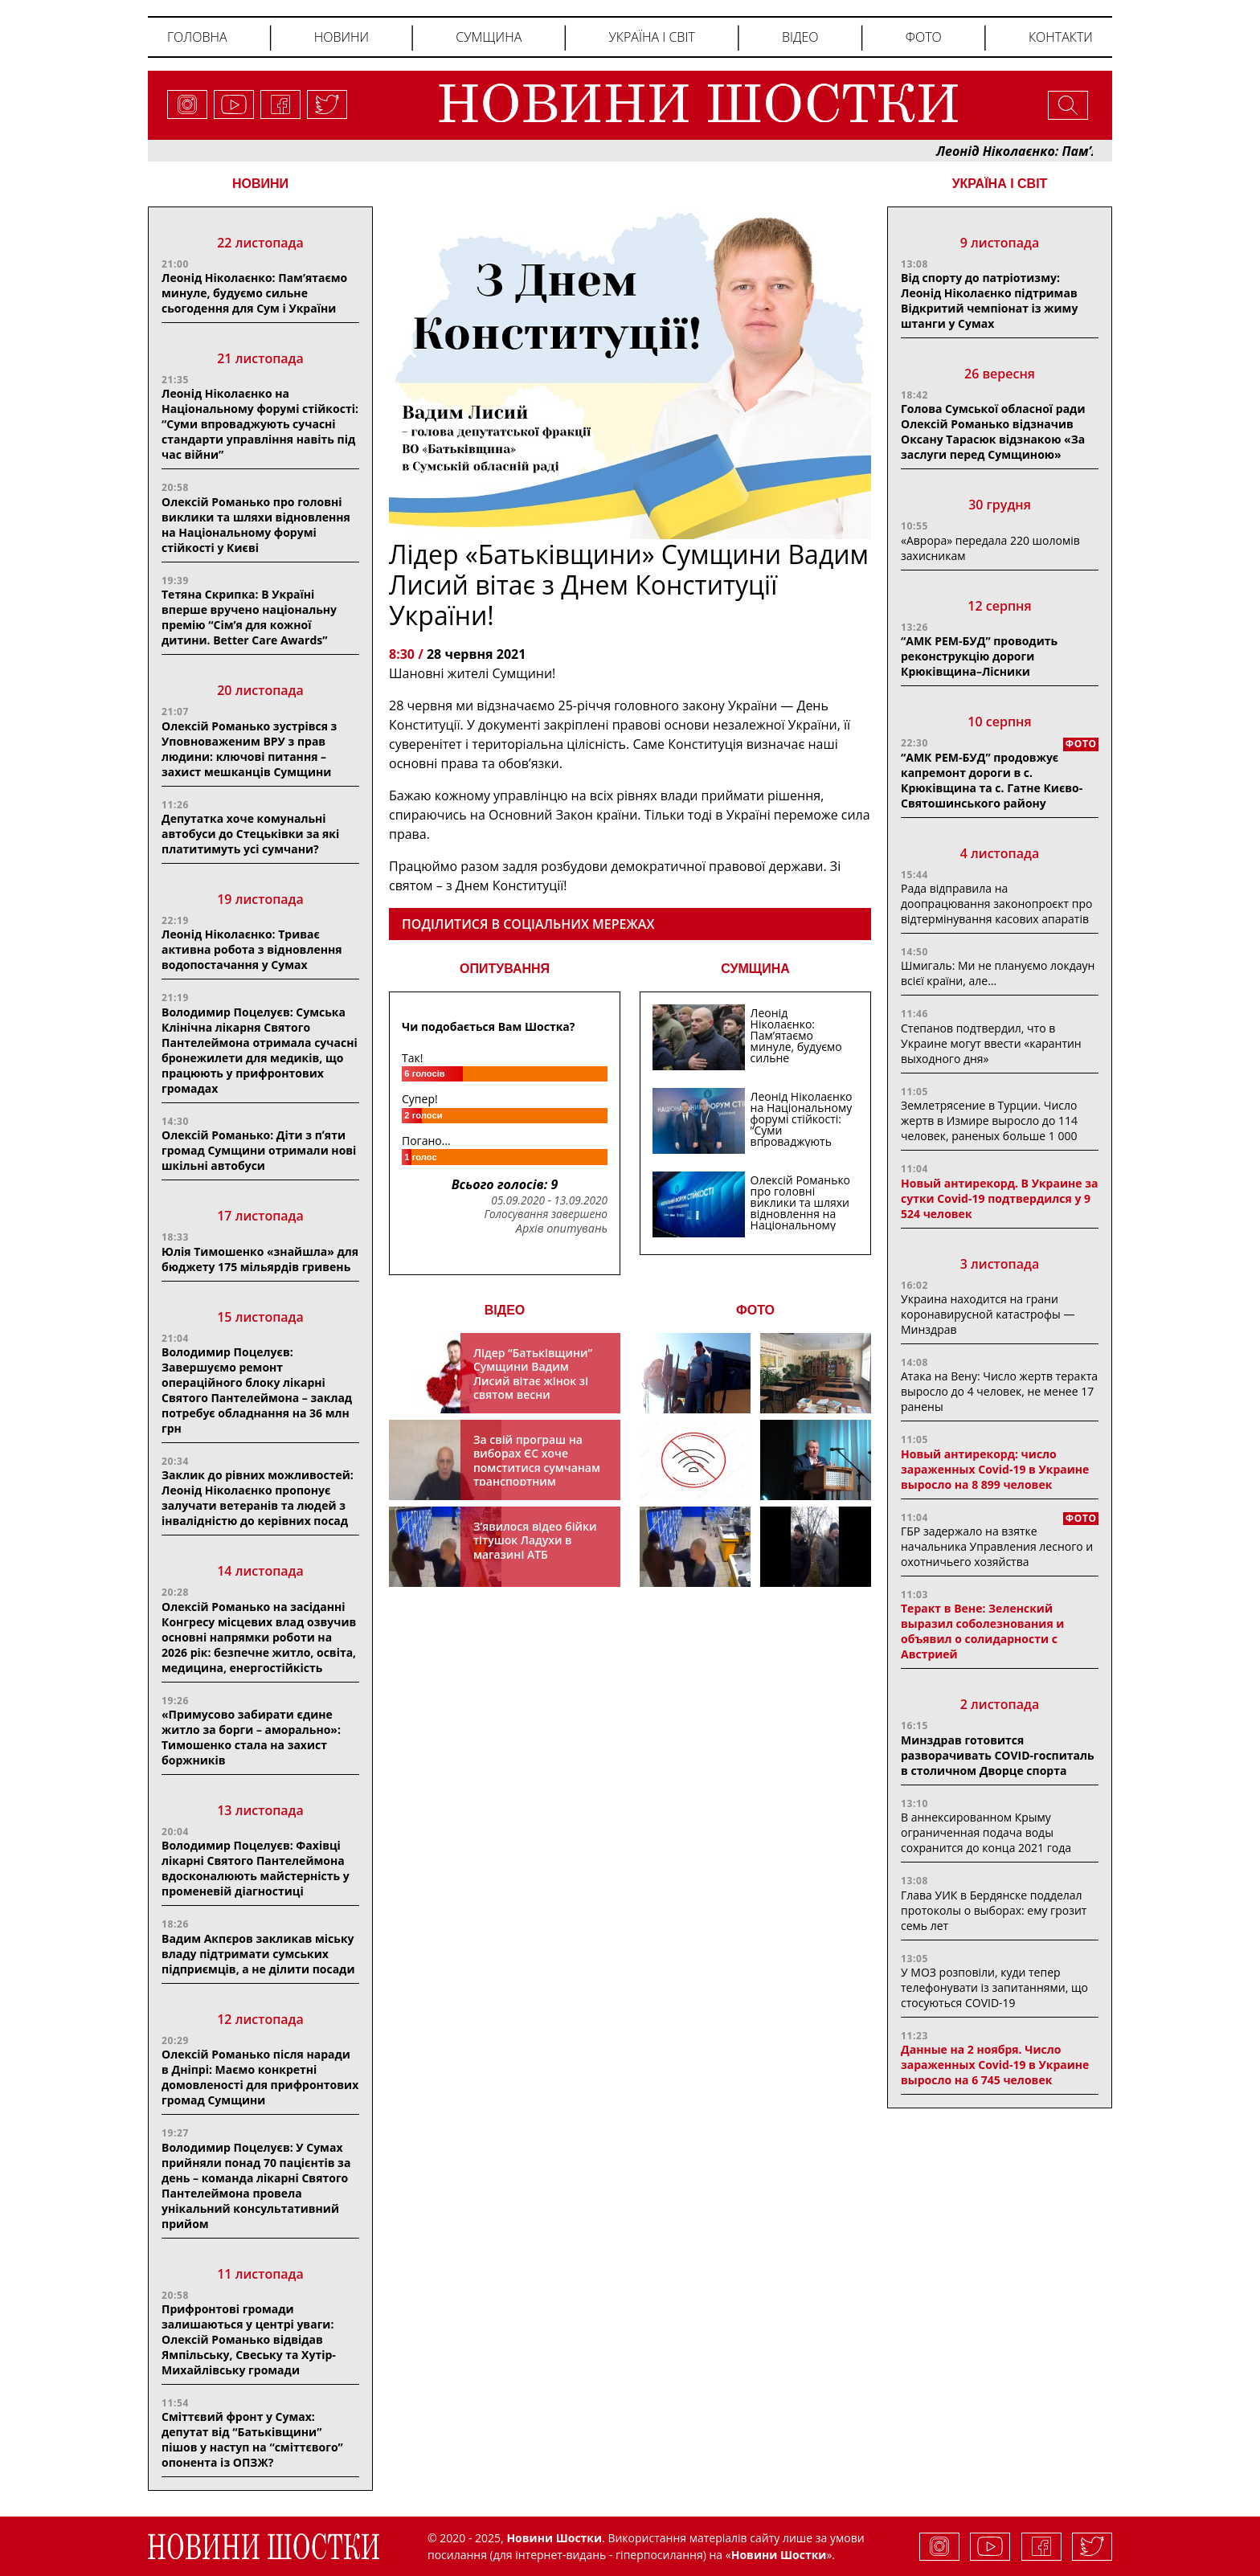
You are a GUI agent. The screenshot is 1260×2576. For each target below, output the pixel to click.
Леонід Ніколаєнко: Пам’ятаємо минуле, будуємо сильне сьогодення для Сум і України (254, 293)
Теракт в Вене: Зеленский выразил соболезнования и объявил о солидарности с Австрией (982, 1631)
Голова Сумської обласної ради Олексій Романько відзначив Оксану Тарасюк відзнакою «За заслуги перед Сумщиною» (993, 431)
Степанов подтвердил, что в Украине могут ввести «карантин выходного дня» (991, 1043)
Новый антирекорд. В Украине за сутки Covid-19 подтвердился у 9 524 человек (999, 1198)
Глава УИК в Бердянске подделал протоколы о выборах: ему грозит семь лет (993, 1910)
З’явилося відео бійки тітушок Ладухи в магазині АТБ (535, 1540)
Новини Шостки (779, 2554)
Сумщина (489, 37)
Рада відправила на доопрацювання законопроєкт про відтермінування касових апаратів (996, 903)
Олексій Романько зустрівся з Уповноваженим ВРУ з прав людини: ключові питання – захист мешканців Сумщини (249, 748)
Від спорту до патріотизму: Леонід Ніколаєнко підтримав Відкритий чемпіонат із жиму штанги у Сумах (989, 300)
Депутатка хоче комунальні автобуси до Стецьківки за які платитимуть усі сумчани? (250, 834)
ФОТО (755, 1310)
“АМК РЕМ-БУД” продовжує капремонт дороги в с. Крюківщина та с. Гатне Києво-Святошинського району (991, 780)
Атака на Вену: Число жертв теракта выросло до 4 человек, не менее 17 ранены (999, 1391)
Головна (197, 37)
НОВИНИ (260, 183)
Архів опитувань (562, 1228)
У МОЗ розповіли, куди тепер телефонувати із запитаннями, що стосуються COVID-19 (994, 1987)
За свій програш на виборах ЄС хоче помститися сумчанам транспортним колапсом (536, 1467)
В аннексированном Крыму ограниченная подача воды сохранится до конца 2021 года (986, 1832)
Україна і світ (651, 37)
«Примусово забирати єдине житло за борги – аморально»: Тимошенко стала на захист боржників (251, 1737)
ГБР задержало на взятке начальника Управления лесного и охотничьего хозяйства (997, 1546)
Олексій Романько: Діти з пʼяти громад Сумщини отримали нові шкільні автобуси (259, 1150)
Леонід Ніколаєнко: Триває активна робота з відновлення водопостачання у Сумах (252, 949)
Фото (924, 37)
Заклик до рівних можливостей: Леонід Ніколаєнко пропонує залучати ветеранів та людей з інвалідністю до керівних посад (258, 1497)
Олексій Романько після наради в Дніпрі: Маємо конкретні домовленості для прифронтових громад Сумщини (260, 2077)
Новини (341, 37)
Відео (800, 37)
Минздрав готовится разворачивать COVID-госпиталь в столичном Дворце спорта (997, 1755)
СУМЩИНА (755, 968)
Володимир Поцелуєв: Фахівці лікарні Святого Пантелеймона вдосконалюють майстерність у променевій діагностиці (256, 1868)
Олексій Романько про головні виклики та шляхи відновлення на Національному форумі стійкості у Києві (256, 524)
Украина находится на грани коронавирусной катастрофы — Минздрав (987, 1314)
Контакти (1061, 37)
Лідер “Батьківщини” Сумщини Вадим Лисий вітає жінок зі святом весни (532, 1374)
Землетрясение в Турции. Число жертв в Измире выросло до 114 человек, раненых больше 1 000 (989, 1120)
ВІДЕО (505, 1310)
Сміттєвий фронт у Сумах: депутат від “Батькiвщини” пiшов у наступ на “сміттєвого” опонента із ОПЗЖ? (252, 2439)
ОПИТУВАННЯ (505, 968)
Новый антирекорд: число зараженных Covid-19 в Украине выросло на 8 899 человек (995, 1469)
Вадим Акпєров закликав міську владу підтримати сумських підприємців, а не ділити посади (258, 1954)
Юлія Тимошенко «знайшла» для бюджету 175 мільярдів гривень (260, 1259)
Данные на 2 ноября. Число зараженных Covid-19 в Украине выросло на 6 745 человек (995, 2064)
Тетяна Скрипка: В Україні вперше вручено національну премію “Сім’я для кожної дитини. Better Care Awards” (249, 617)
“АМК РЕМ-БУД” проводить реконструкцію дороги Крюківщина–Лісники (979, 656)
